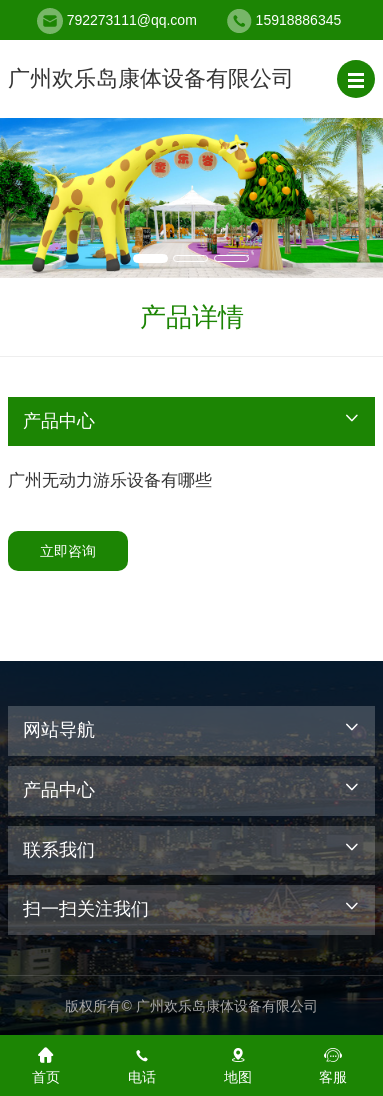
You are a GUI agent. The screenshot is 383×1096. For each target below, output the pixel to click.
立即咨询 (68, 551)
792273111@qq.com (132, 20)
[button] (356, 79)
